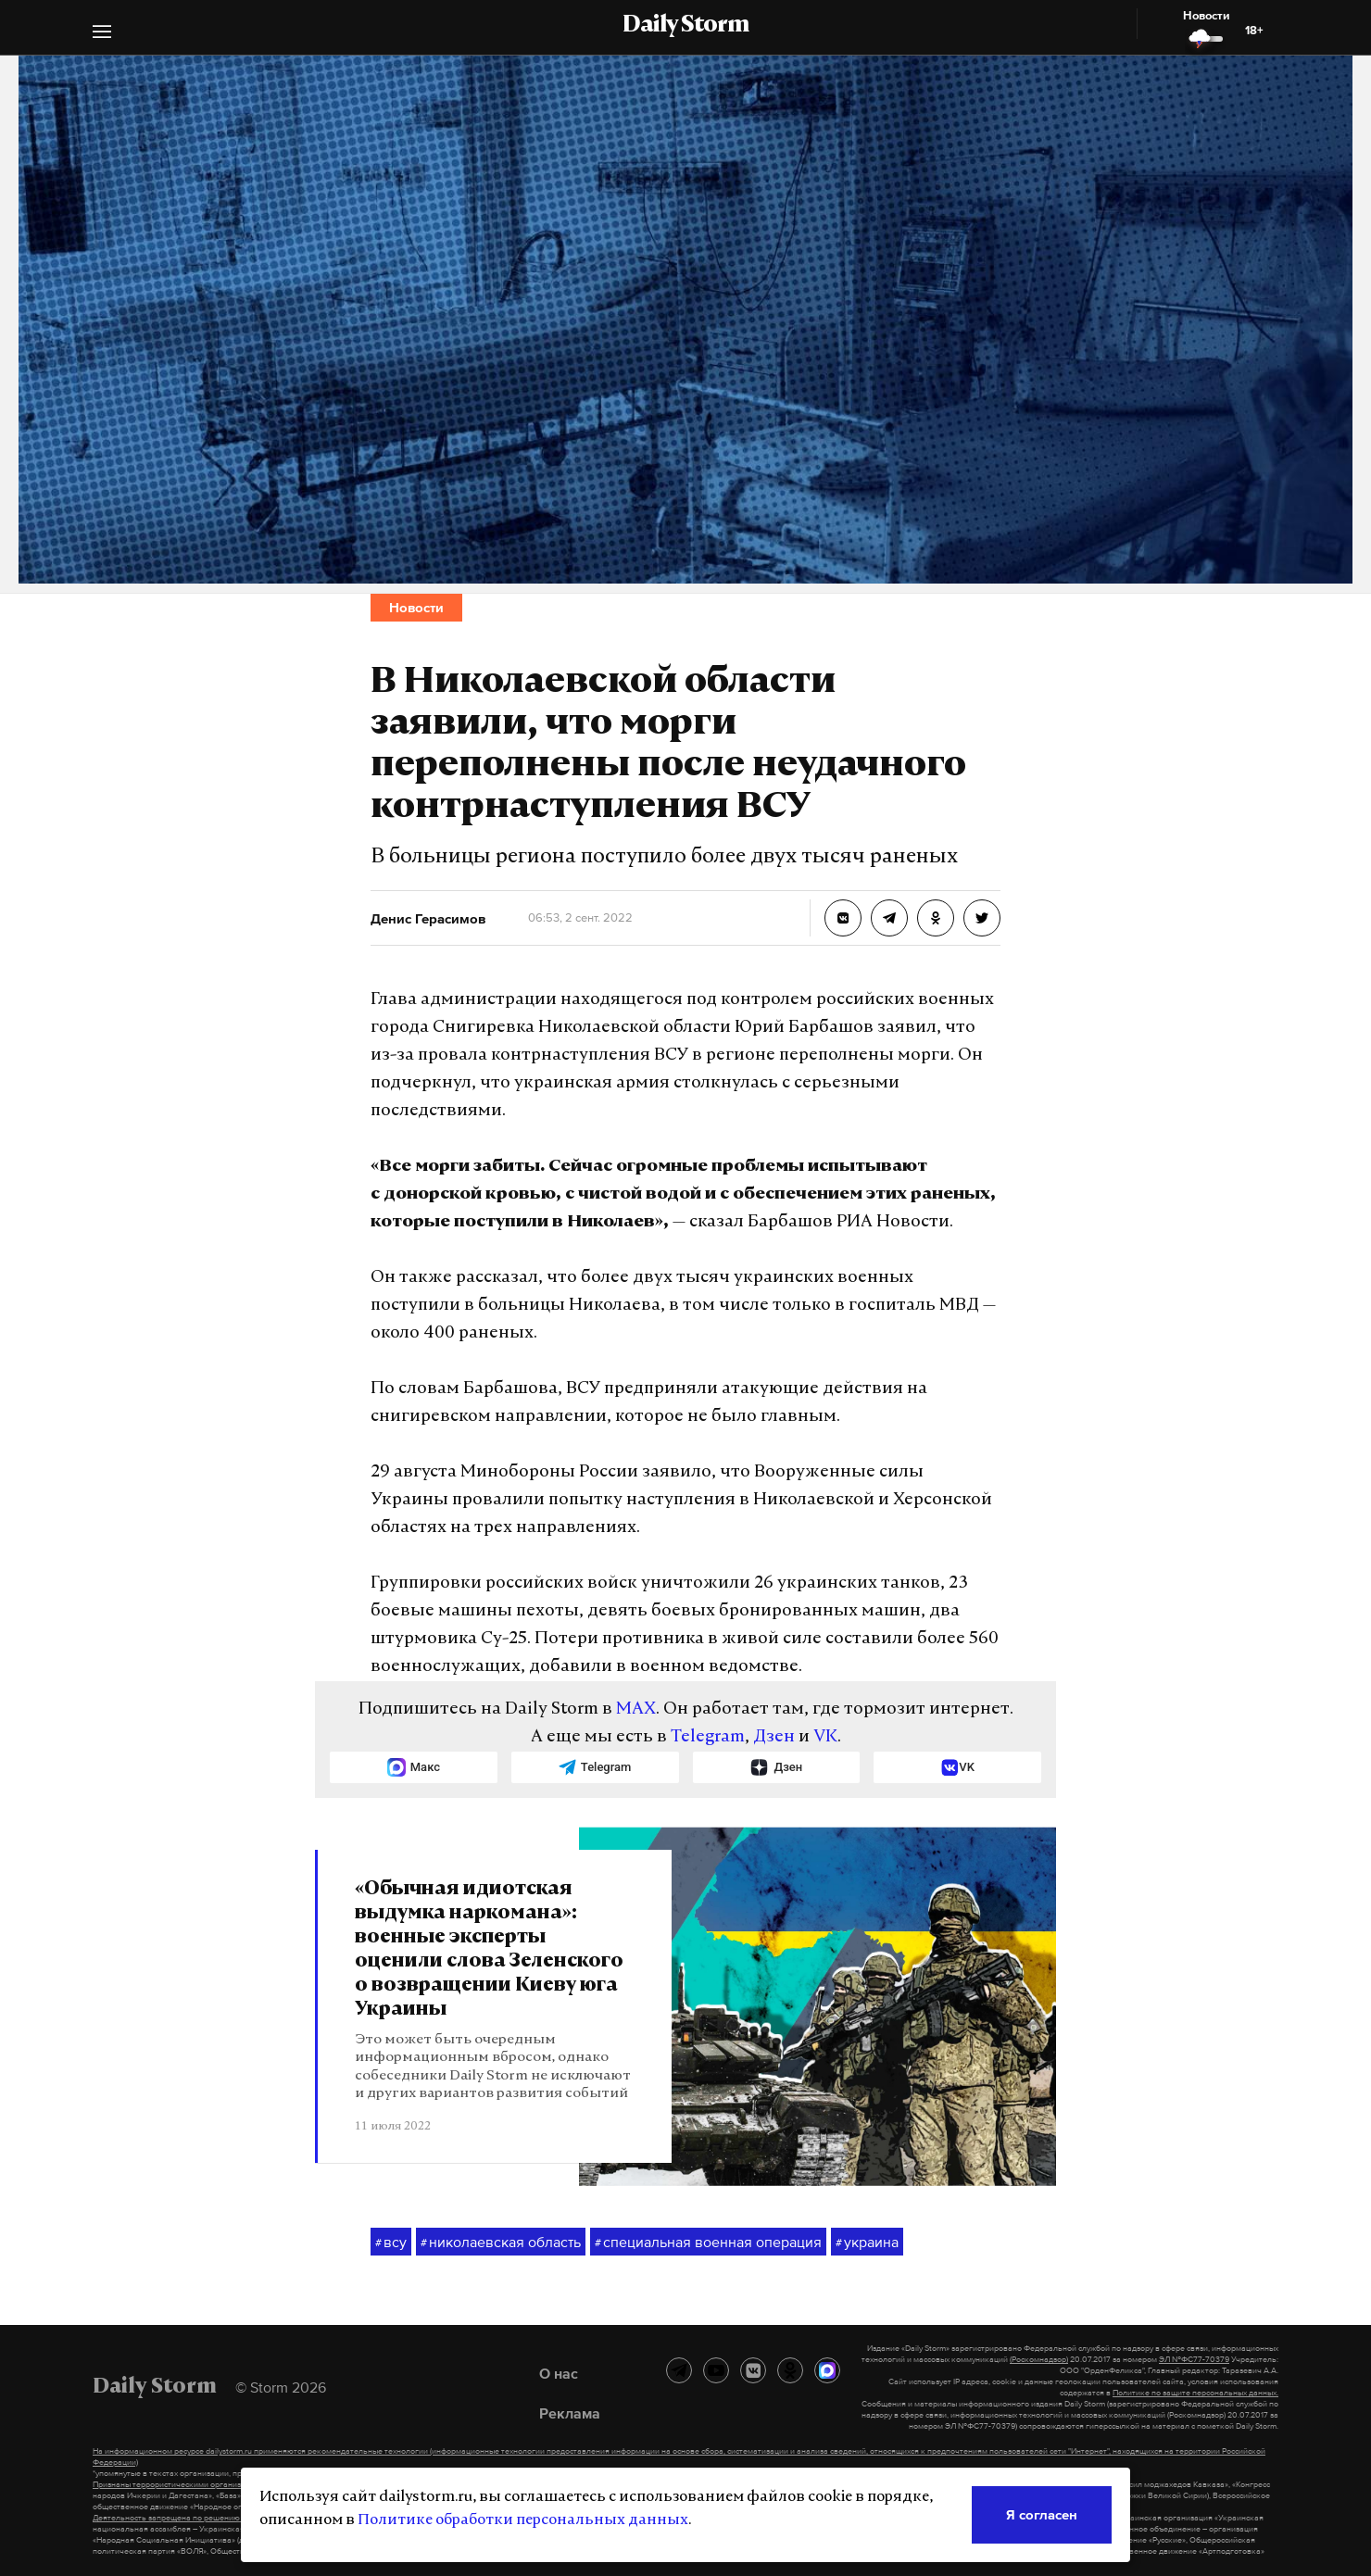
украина (867, 2242)
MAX (636, 1709)
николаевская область (501, 2242)
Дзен (774, 1737)
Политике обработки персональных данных (523, 2520)
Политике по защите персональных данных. (1195, 2392)
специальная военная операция (708, 2242)
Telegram (708, 1737)
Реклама (569, 2413)
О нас (558, 2373)
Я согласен (1041, 2514)
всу (391, 2242)
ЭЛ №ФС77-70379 (1194, 2359)
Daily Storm (685, 26)
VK (825, 1737)
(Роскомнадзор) (1039, 2359)
